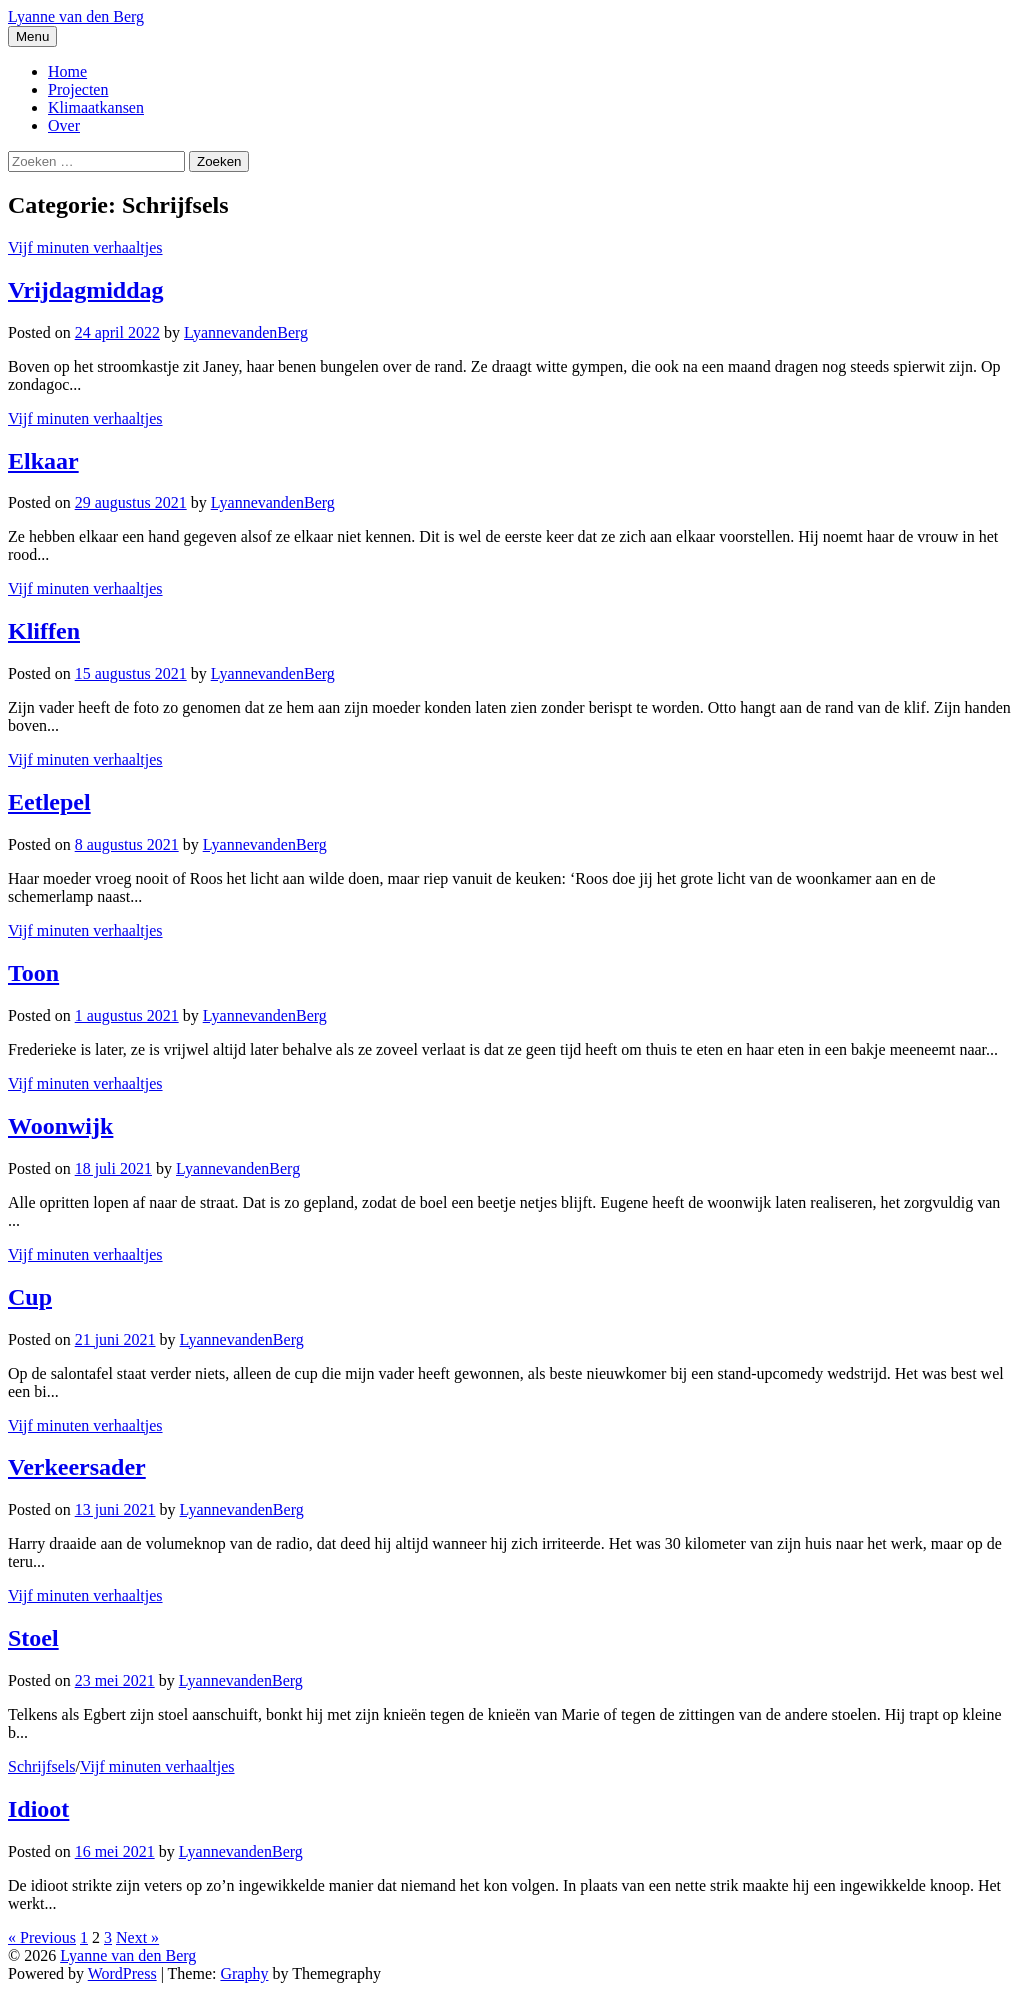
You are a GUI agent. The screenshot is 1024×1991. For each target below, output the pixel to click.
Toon (33, 973)
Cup (30, 1297)
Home (67, 71)
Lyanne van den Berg (76, 16)
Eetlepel (49, 802)
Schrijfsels (42, 1766)
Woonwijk (60, 1126)
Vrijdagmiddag (86, 290)
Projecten (78, 89)
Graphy (244, 1973)
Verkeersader (77, 1467)
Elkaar (43, 461)
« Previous (42, 1937)
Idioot (38, 1809)
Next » (137, 1937)
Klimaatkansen (96, 107)
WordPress (122, 1973)
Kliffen (44, 631)
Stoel (33, 1638)
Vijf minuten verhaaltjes (85, 247)
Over (64, 125)
